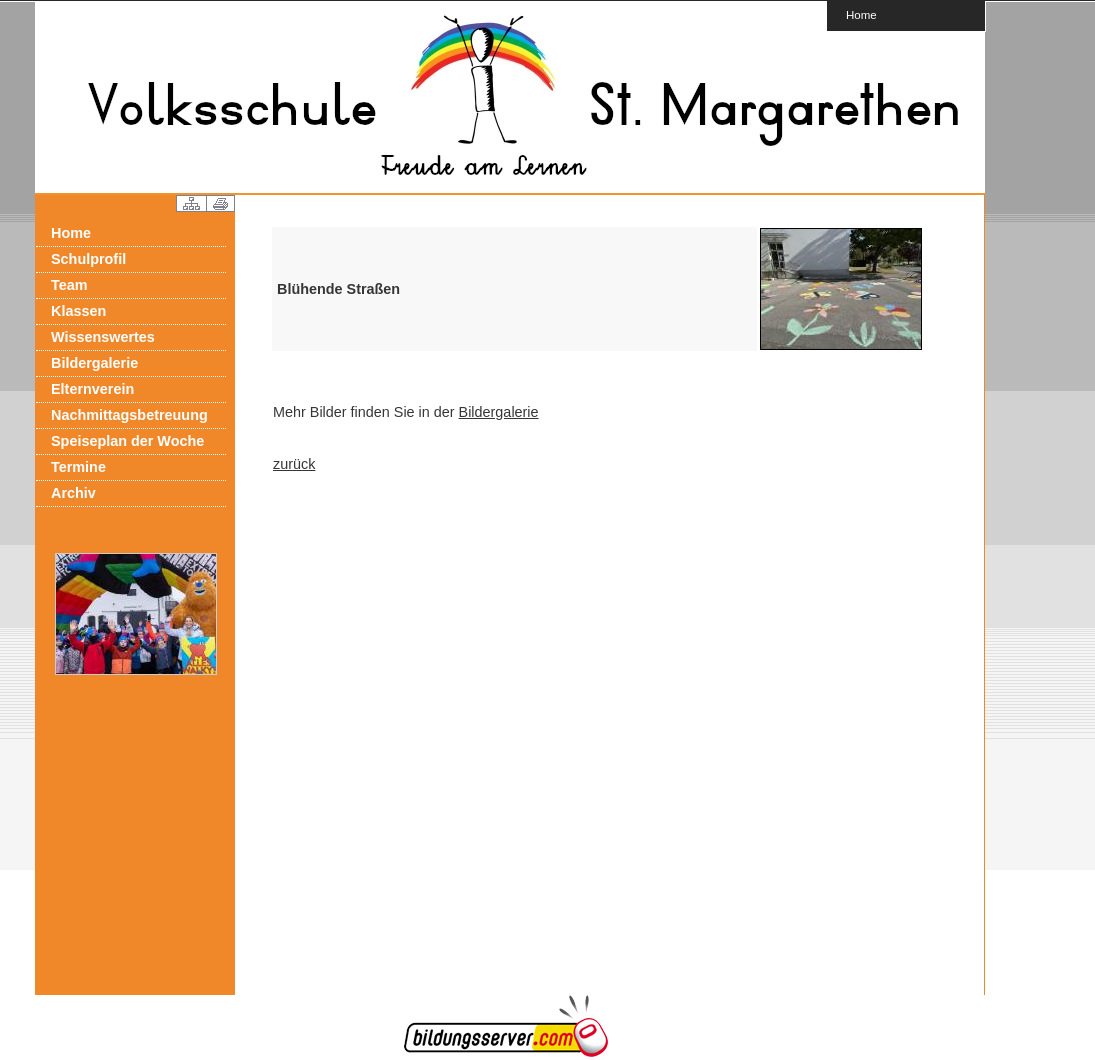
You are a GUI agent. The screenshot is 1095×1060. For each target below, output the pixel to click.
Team (69, 285)
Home (861, 14)
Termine (78, 467)
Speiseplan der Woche (127, 441)
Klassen (78, 311)
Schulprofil (88, 259)
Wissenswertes (103, 337)
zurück (294, 464)
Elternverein (92, 389)
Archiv (73, 493)
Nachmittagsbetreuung (129, 415)
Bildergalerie (94, 363)
